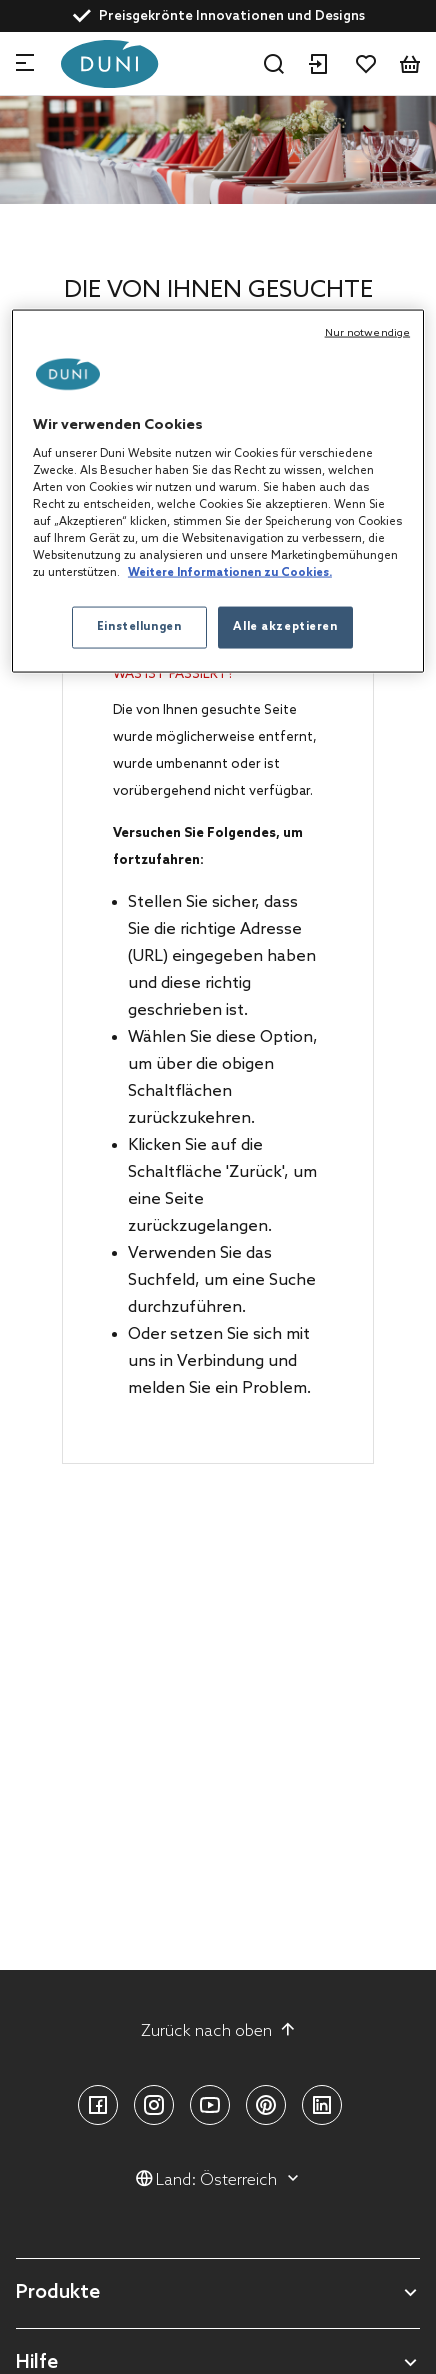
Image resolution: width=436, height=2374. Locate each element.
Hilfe (37, 2363)
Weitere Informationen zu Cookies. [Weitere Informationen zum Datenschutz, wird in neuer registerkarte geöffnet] (230, 573)
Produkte (58, 2293)
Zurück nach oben (218, 2031)
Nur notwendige (367, 333)
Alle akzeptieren (285, 627)
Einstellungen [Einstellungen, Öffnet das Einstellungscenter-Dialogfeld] (139, 627)
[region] (218, 491)
